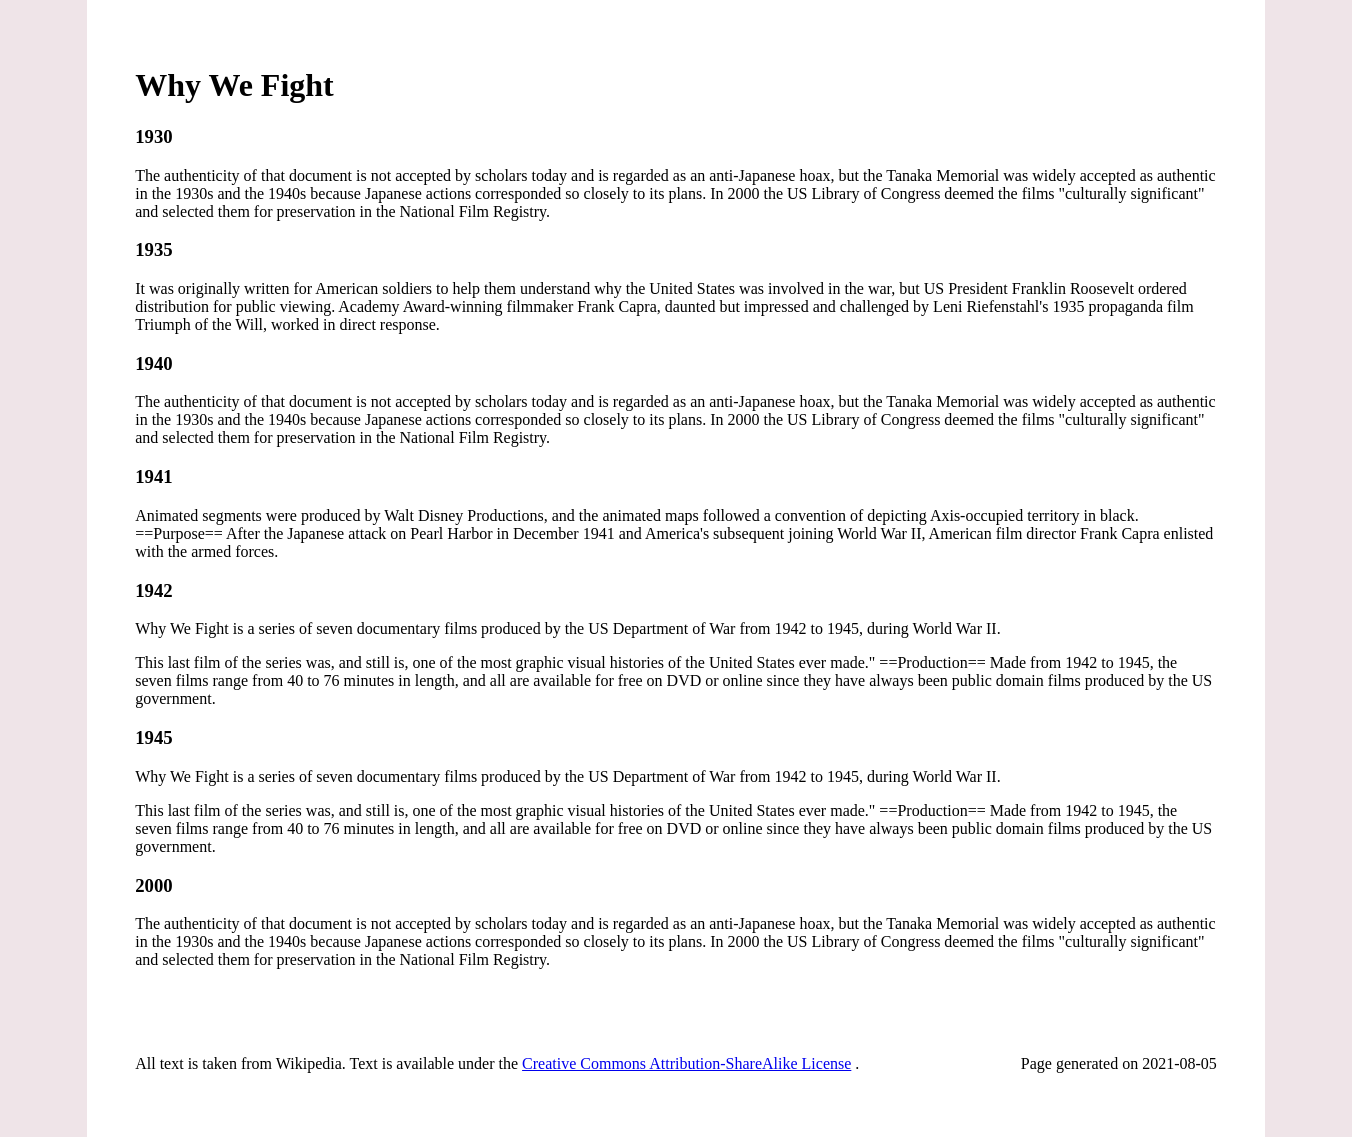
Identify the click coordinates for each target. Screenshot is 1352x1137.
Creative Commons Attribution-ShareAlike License (686, 1063)
